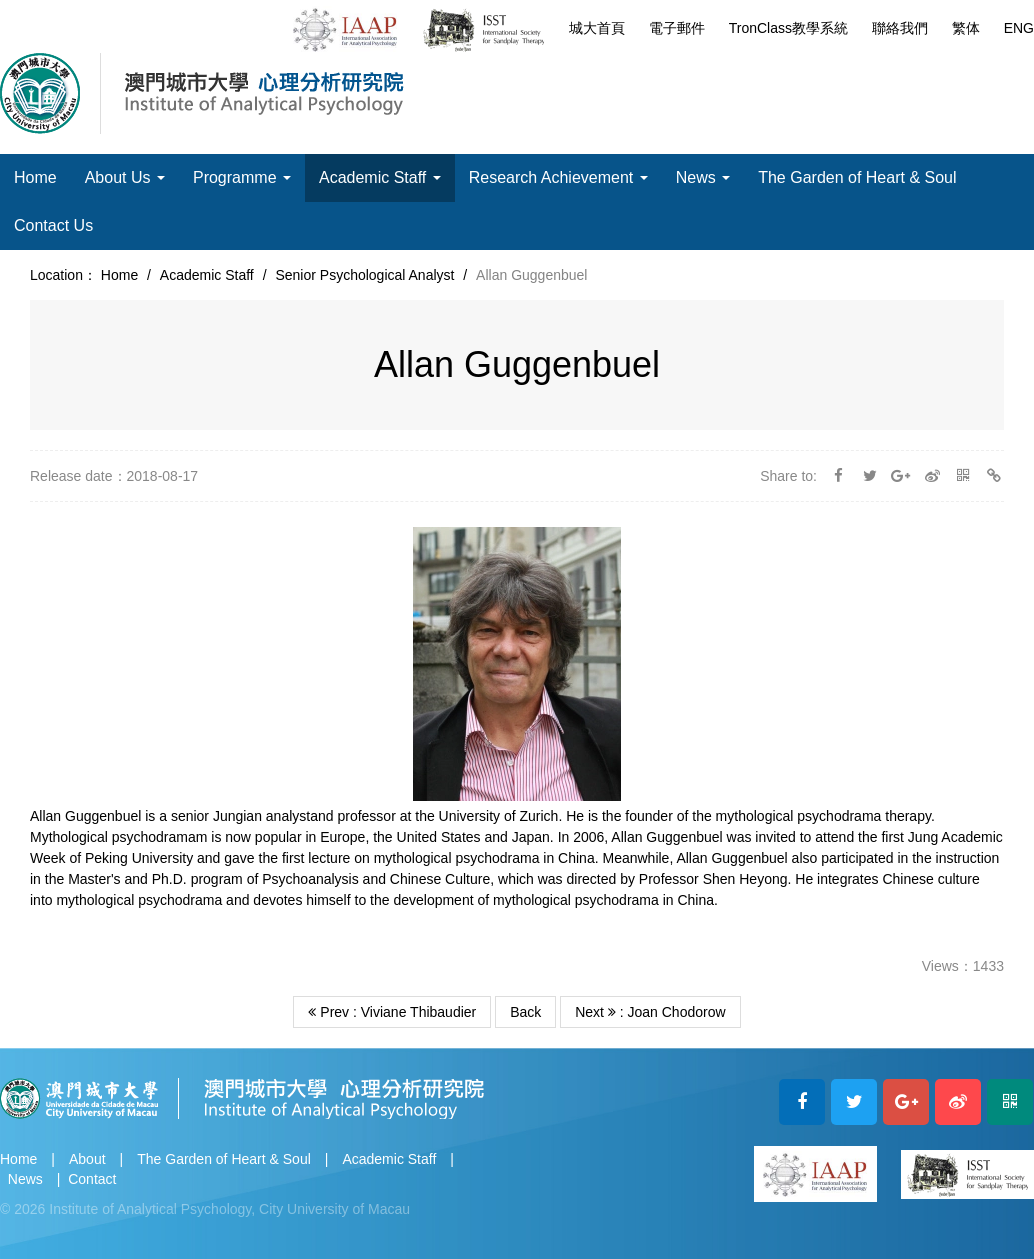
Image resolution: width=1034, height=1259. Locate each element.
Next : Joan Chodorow (650, 1012)
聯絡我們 (900, 28)
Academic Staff (380, 177)
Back (525, 1012)
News (703, 177)
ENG (1019, 28)
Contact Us (53, 225)
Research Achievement (558, 177)
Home (35, 177)
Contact (92, 1179)
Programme (242, 177)
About (87, 1159)
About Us (125, 177)
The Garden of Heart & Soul (857, 177)
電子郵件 (677, 28)
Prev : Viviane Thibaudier (392, 1012)
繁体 (966, 28)
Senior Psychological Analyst (364, 275)
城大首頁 (597, 28)
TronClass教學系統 (788, 28)
